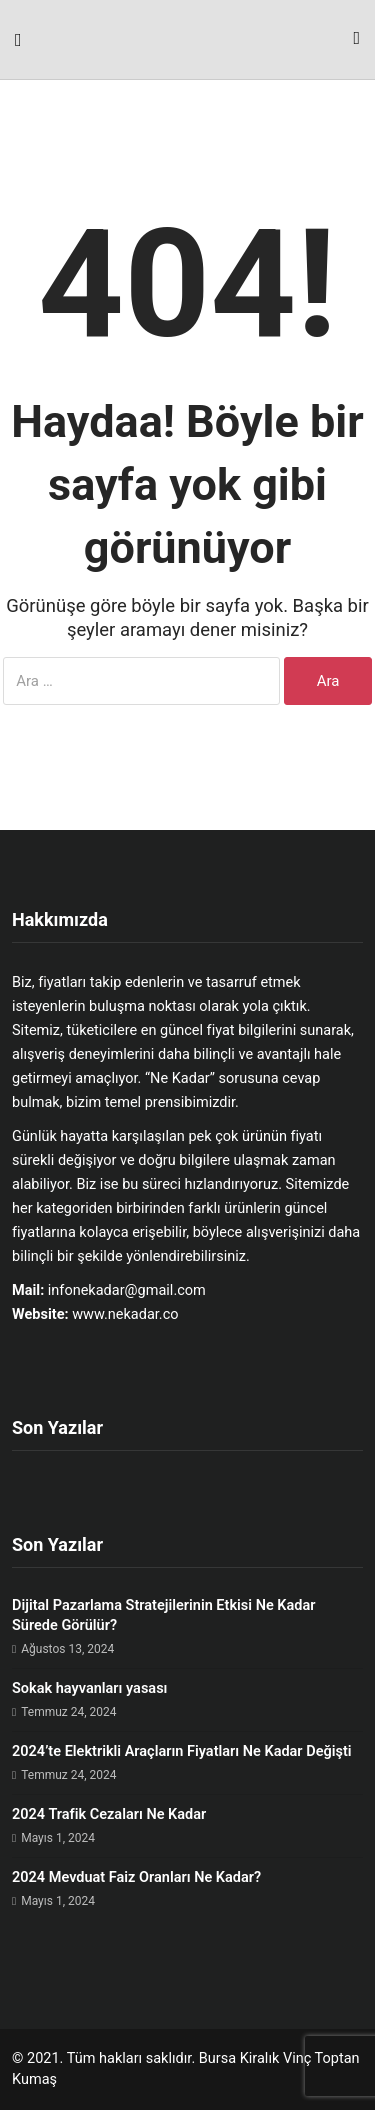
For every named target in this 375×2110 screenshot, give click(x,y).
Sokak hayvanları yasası (89, 1688)
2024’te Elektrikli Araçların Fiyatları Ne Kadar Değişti (182, 1751)
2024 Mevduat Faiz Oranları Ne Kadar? (136, 1877)
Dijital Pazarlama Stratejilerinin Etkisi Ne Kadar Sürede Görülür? (163, 1615)
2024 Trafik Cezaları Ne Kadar (109, 1814)
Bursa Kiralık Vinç (255, 2058)
